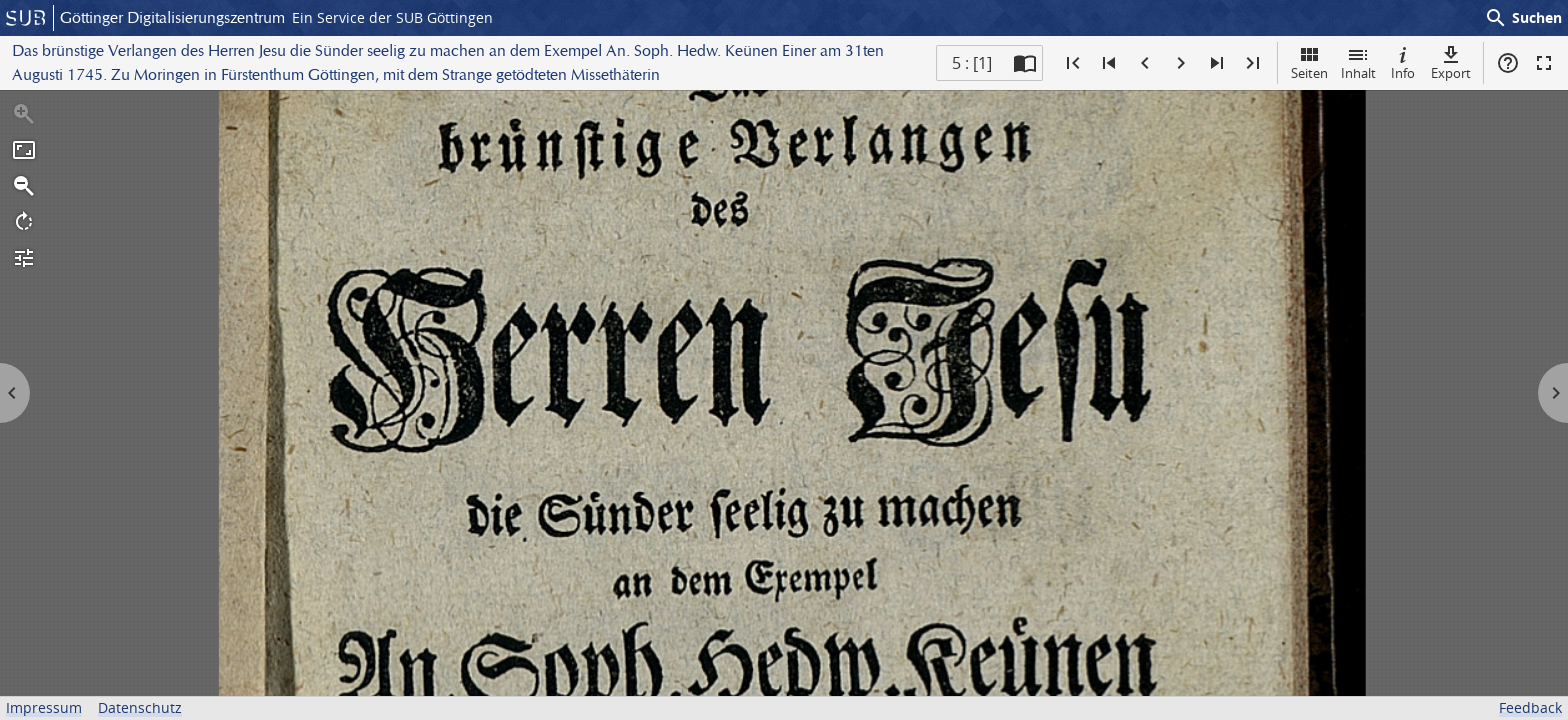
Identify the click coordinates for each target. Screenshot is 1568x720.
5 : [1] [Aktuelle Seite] (972, 63)
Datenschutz (140, 707)
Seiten (1309, 62)
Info (1403, 62)
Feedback (1530, 707)
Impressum (44, 707)
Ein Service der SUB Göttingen (392, 17)
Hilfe (1508, 63)
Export (1451, 62)
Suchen (1523, 18)
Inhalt (1358, 62)
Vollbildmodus (1544, 63)
